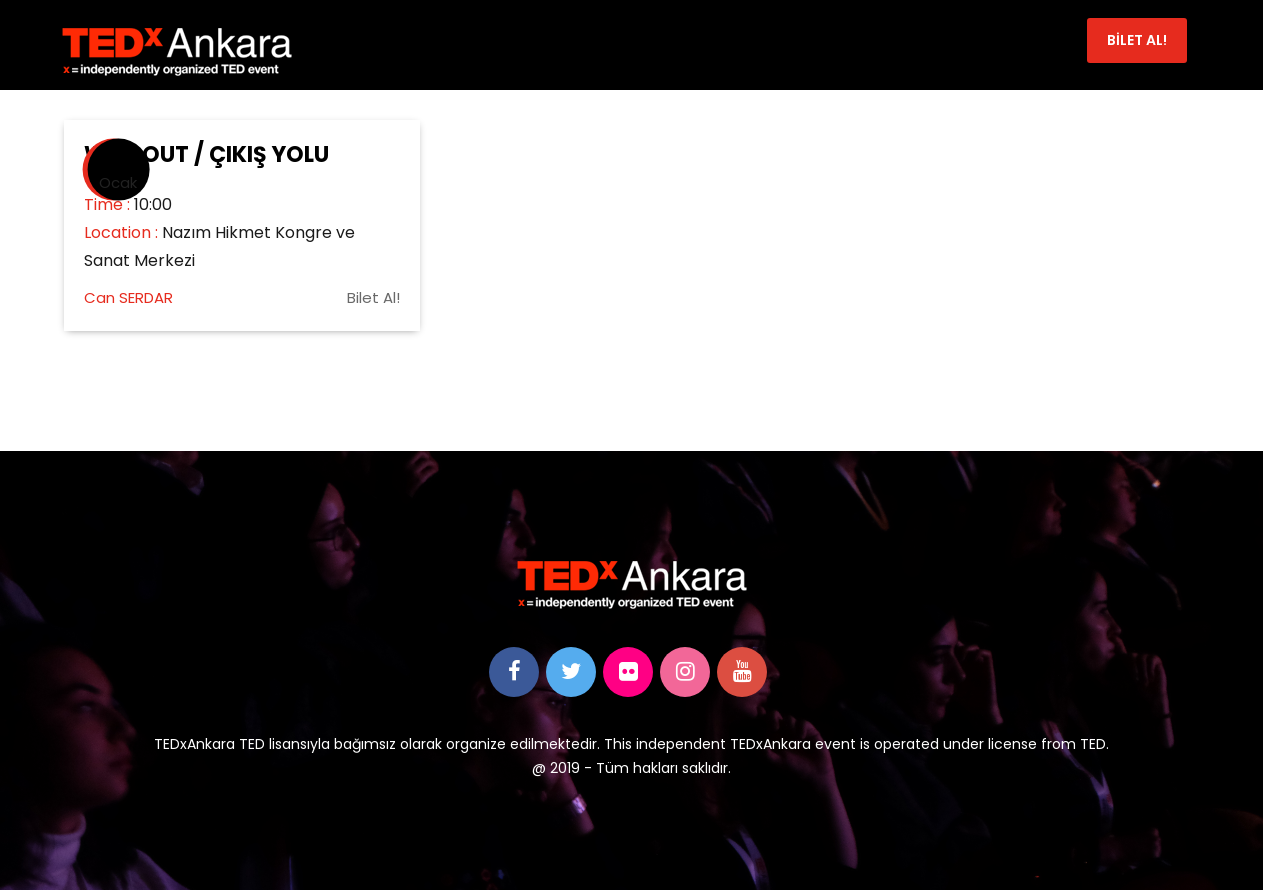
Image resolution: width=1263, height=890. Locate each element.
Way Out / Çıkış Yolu (206, 154)
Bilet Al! (373, 297)
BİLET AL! (1137, 40)
